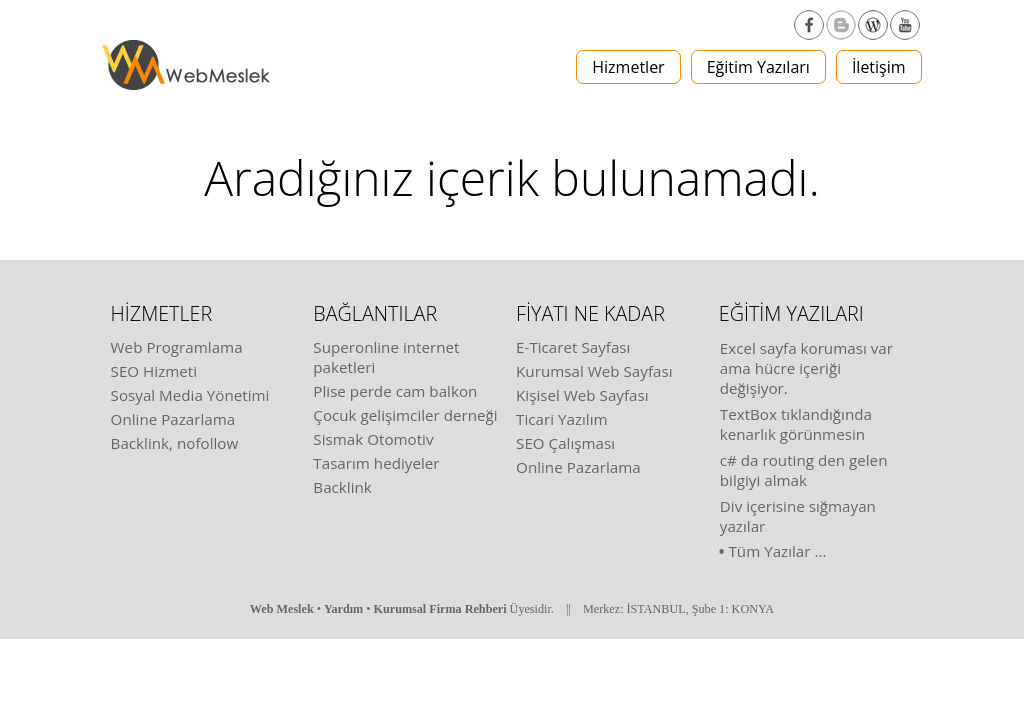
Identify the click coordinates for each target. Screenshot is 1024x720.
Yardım (343, 609)
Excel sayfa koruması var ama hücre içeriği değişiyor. (806, 368)
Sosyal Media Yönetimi (190, 395)
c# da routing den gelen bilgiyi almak (804, 470)
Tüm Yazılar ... (777, 551)
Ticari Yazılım (562, 419)
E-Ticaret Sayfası (573, 347)
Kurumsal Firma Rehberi (440, 609)
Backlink (342, 487)
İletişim (879, 67)
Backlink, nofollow (175, 443)
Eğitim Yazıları (758, 67)
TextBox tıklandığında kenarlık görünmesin (796, 424)
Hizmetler (628, 67)
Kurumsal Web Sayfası (594, 371)
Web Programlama (177, 347)
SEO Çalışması (565, 443)
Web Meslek (282, 609)
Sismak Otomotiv (373, 439)
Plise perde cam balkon (395, 391)
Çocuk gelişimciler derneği (405, 415)
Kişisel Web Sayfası (582, 395)
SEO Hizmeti (154, 371)
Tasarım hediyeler (376, 463)
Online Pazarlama (173, 419)
